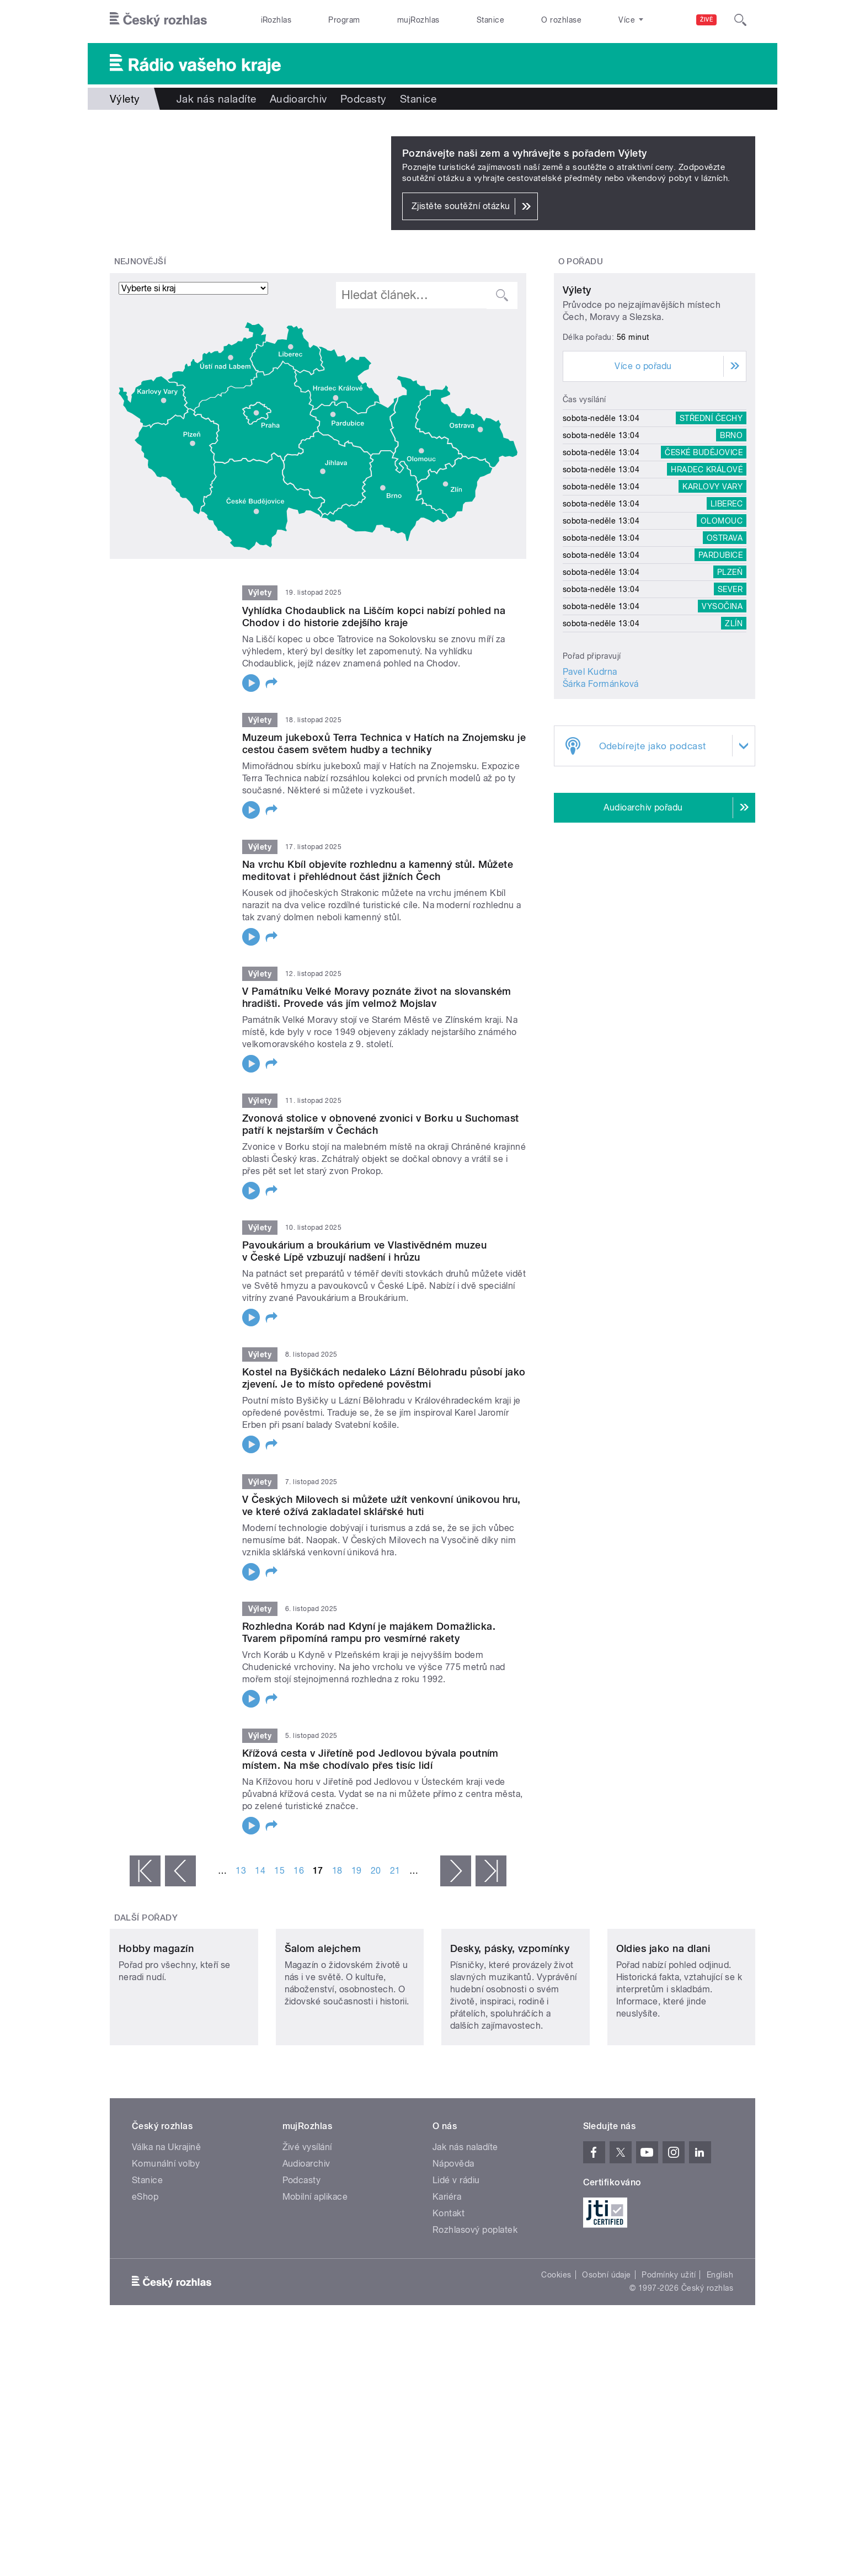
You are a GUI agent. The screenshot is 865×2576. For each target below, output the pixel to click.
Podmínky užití (669, 2348)
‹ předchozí (180, 1870)
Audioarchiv (298, 99)
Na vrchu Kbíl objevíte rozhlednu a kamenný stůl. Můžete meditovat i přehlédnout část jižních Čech (377, 870)
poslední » (491, 1870)
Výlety (577, 393)
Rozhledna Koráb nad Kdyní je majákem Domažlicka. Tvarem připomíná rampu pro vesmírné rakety (368, 1632)
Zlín (734, 726)
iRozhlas (276, 19)
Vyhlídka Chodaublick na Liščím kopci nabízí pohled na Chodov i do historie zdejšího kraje (373, 616)
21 (395, 1870)
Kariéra (446, 2270)
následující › (455, 1870)
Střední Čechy (711, 521)
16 (298, 1870)
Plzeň (730, 675)
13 (241, 1870)
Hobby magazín (156, 2022)
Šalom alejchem (323, 2022)
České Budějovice (704, 555)
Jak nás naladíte (217, 99)
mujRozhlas (418, 19)
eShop (145, 2270)
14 (260, 1870)
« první (145, 1870)
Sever (730, 692)
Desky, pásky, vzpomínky (509, 2022)
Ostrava (725, 641)
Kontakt (448, 2286)
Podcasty (363, 99)
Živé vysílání (307, 2220)
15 (279, 1870)
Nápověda (453, 2237)
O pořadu (581, 261)
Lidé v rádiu (456, 2253)
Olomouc (722, 624)
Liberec (727, 606)
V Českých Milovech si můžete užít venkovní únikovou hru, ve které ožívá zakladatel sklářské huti (381, 1505)
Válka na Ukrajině (166, 2220)
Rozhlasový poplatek (474, 2303)
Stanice (490, 19)
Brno (731, 538)
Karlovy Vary (712, 589)
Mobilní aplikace (315, 2270)
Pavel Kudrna (590, 775)
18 (337, 1870)
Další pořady (146, 1918)
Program (344, 19)
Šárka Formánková (601, 787)
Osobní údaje (606, 2348)
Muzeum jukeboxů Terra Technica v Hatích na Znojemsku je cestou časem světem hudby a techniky (384, 743)
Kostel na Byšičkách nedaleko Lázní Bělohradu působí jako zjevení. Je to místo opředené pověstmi (384, 1378)
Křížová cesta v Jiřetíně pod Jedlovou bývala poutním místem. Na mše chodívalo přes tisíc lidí (370, 1759)
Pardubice (720, 658)
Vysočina (722, 709)
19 (356, 1870)
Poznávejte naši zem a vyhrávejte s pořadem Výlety (524, 153)
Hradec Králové (707, 572)
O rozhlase (561, 19)
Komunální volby (166, 2237)
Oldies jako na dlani (663, 2022)
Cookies (556, 2348)
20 (376, 1870)
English (720, 2348)
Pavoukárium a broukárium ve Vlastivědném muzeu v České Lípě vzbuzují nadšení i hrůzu (364, 1251)
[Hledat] (740, 20)
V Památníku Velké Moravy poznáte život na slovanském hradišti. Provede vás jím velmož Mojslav (376, 997)
